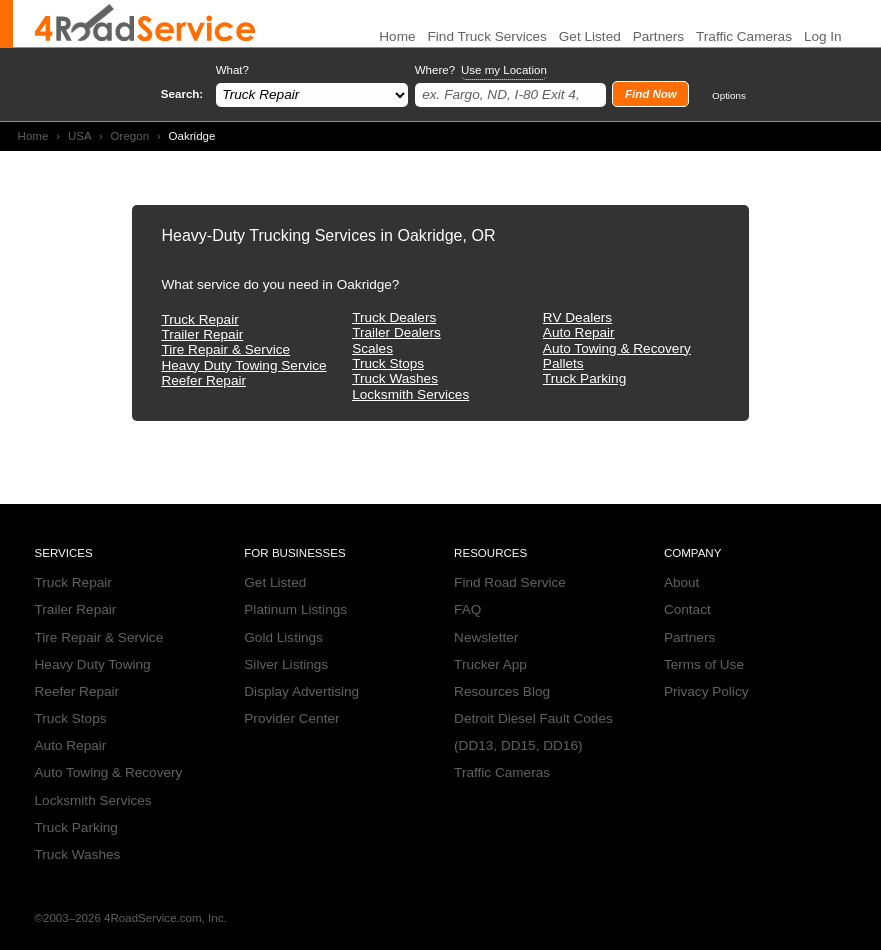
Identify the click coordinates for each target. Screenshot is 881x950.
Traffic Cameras (744, 36)
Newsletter (486, 637)
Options (729, 95)
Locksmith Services (410, 394)
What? (232, 70)
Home (33, 136)
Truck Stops (388, 363)
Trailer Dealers (396, 332)
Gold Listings (283, 637)
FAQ (467, 609)
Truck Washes (395, 378)
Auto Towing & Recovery (617, 348)
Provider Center (291, 718)
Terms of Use (704, 664)
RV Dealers (577, 317)
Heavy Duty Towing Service (243, 365)
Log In (823, 36)
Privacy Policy (706, 691)
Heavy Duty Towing (93, 664)
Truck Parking (584, 378)
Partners (658, 36)
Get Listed (590, 36)
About (682, 582)
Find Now (651, 94)
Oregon (130, 136)
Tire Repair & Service (225, 349)
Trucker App (490, 664)
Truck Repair (199, 319)
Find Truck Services (487, 36)
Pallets (563, 363)
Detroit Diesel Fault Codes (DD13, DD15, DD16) (533, 732)
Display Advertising (301, 691)
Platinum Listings (295, 609)
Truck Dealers (394, 317)
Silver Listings (286, 664)
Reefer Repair (203, 380)
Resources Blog (502, 691)
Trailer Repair (202, 334)
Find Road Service (510, 582)
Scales (372, 348)
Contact (687, 609)
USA (79, 136)
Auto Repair (579, 332)
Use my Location (504, 70)
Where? (481, 70)
